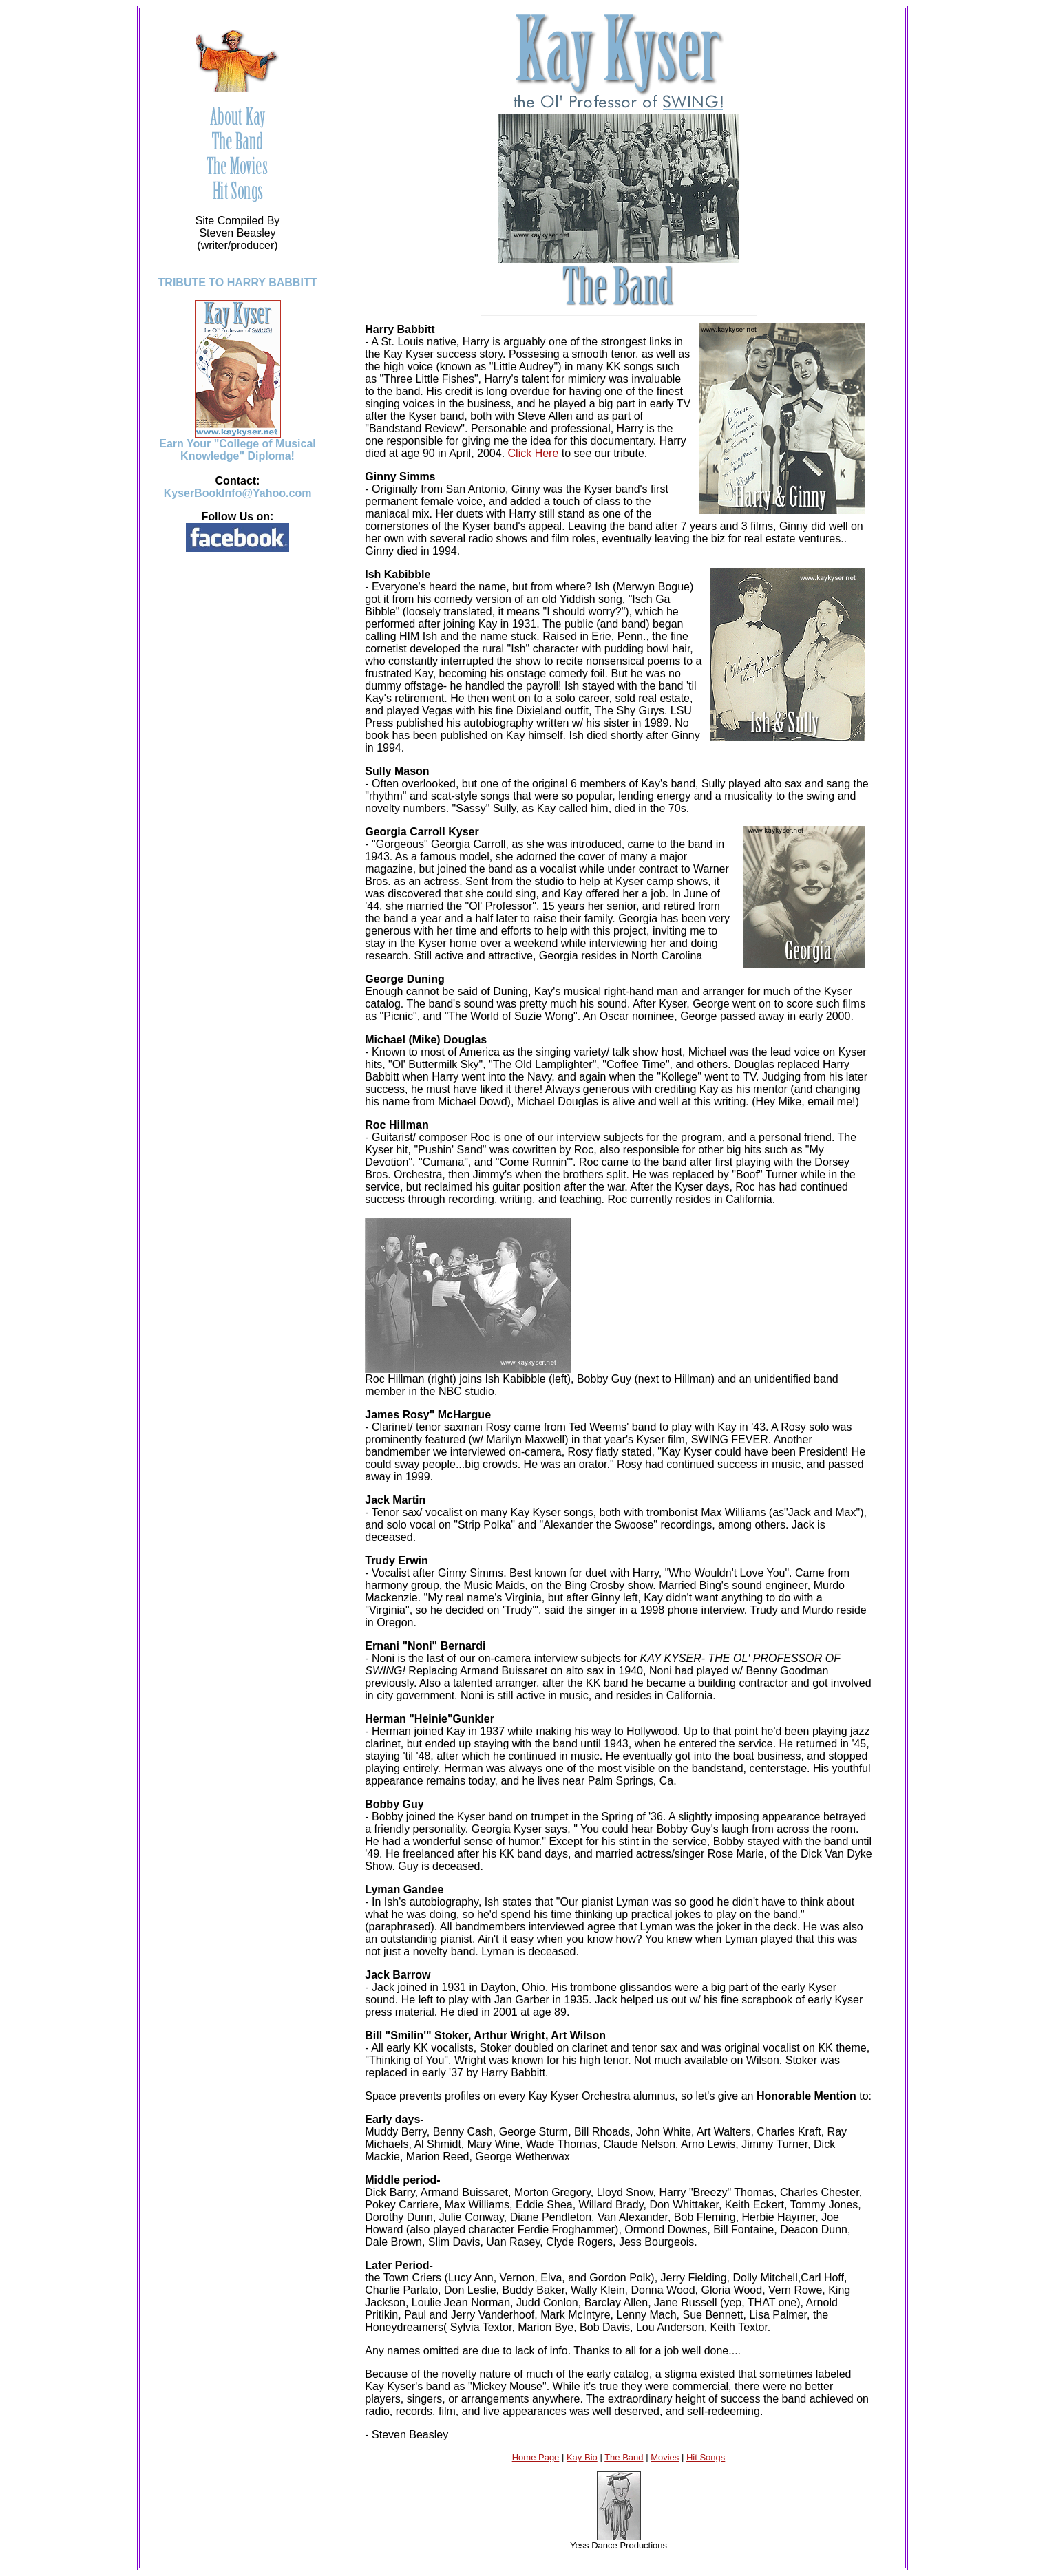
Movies (665, 2457)
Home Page (536, 2457)
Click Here (533, 453)
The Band (623, 2457)
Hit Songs (705, 2457)
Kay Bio (582, 2457)
